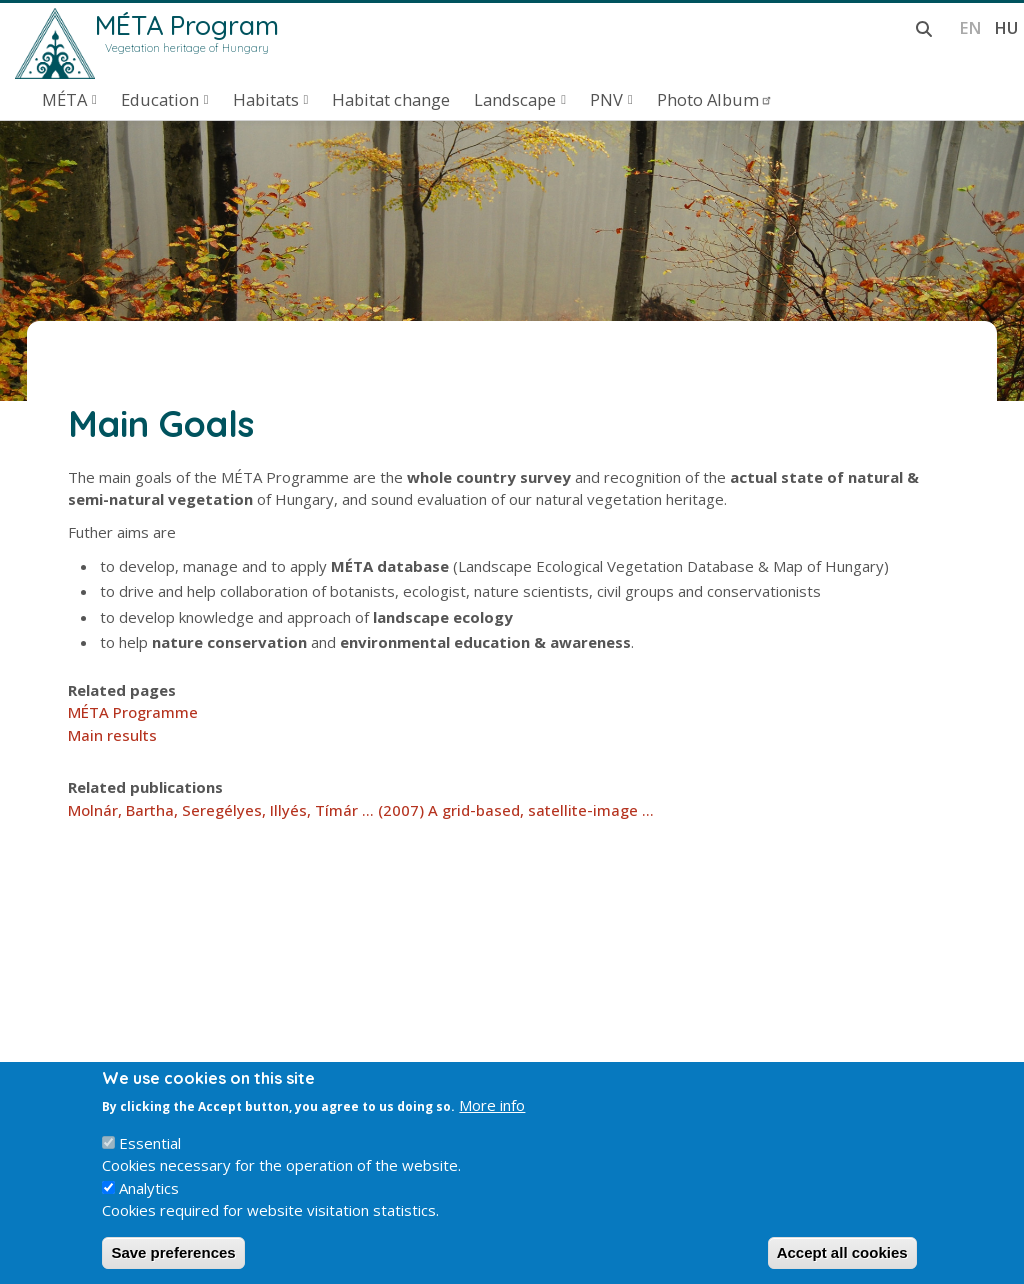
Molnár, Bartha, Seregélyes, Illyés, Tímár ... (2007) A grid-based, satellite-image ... (361, 810)
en (970, 27)
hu (1006, 27)
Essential (150, 1163)
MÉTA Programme (133, 712)
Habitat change (391, 100)
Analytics (149, 1208)
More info (492, 1125)
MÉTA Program (187, 25)
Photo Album (715, 100)
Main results (112, 735)
